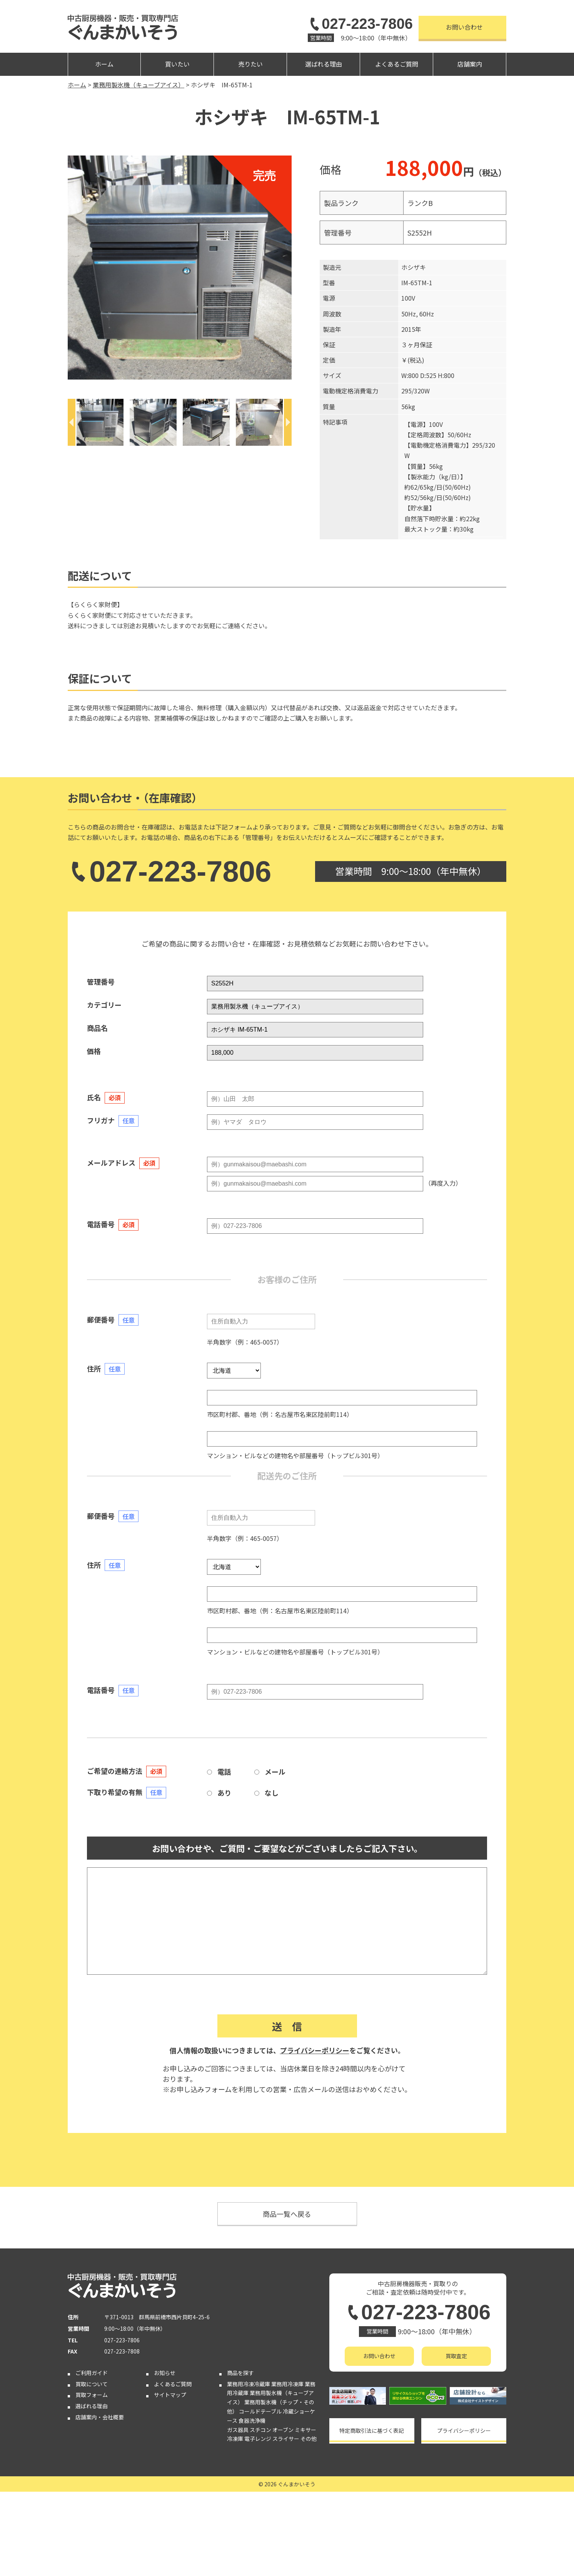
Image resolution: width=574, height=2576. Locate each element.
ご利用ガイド (91, 2373)
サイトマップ (170, 2395)
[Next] (288, 422)
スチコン (260, 2430)
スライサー (285, 2438)
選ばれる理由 (323, 64)
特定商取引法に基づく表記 (371, 2430)
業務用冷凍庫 (287, 2384)
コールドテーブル (260, 2411)
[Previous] (71, 422)
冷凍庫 (235, 2438)
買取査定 (456, 2356)
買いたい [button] (177, 64)
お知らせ (164, 2373)
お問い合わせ (464, 27)
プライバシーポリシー (314, 2050)
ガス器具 (238, 2430)
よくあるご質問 (396, 64)
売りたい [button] (250, 64)
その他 (308, 2438)
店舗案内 (469, 64)
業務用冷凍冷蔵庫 (248, 2384)
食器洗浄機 (252, 2420)
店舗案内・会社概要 (99, 2417)
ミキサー (305, 2430)
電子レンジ (257, 2438)
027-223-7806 (360, 24)
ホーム (104, 64)
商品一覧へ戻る (287, 2214)
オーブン (283, 2430)
